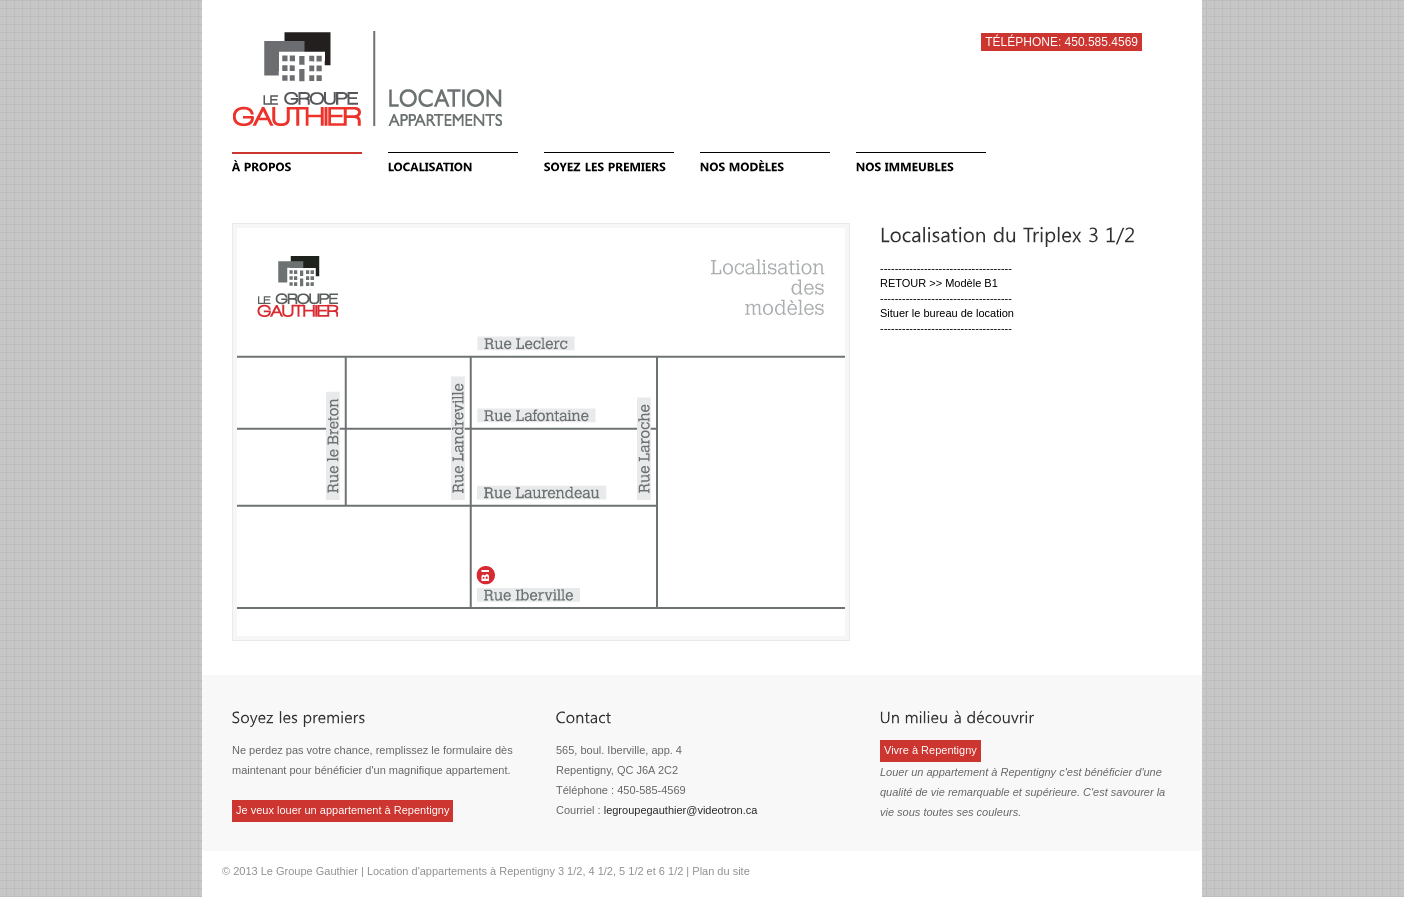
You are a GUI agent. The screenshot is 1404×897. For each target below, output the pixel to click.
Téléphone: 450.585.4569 (1061, 42)
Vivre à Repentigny (930, 750)
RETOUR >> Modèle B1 (939, 283)
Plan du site (720, 871)
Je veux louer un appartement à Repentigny (342, 810)
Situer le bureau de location (947, 313)
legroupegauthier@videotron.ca (681, 810)
